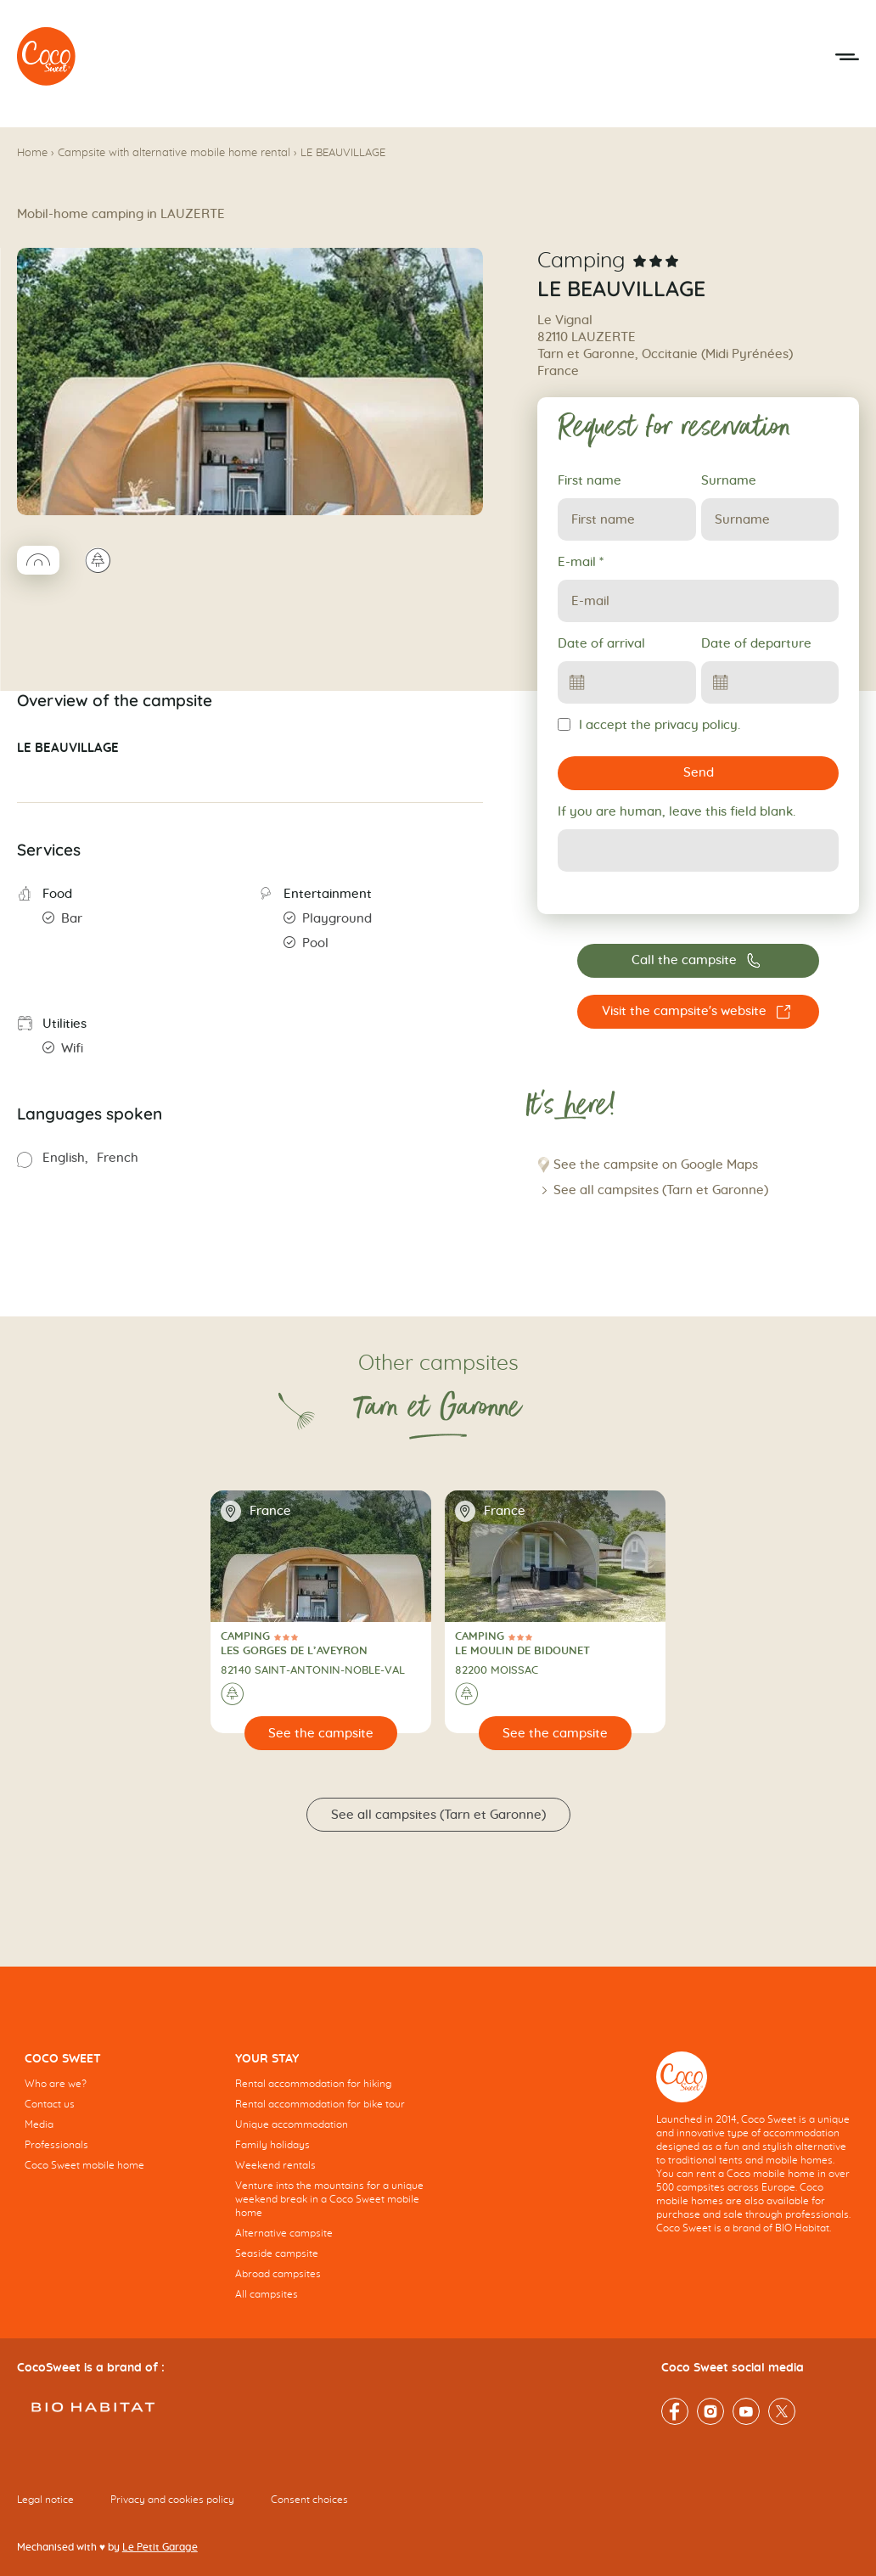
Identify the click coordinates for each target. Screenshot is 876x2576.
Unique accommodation (291, 2124)
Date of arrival (601, 643)
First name (589, 480)
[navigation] (122, 2124)
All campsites (266, 2294)
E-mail (581, 562)
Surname (728, 480)
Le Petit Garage (160, 2547)
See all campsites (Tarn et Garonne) (660, 1190)
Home (32, 153)
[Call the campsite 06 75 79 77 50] (698, 961)
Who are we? (56, 2084)
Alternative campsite (284, 2233)
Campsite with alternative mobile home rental (174, 153)
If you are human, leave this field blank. (676, 811)
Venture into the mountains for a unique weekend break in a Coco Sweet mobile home (329, 2199)
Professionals (56, 2145)
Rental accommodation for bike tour (320, 2104)
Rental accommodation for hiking (313, 2084)
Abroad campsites (278, 2274)
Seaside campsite (276, 2253)
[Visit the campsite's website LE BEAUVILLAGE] (698, 1012)
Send (698, 772)
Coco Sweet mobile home (84, 2165)
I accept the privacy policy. (649, 725)
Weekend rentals (275, 2165)
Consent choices (309, 2500)
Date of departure (756, 643)
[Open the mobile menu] (847, 56)
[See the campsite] (321, 1733)
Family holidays (272, 2145)
